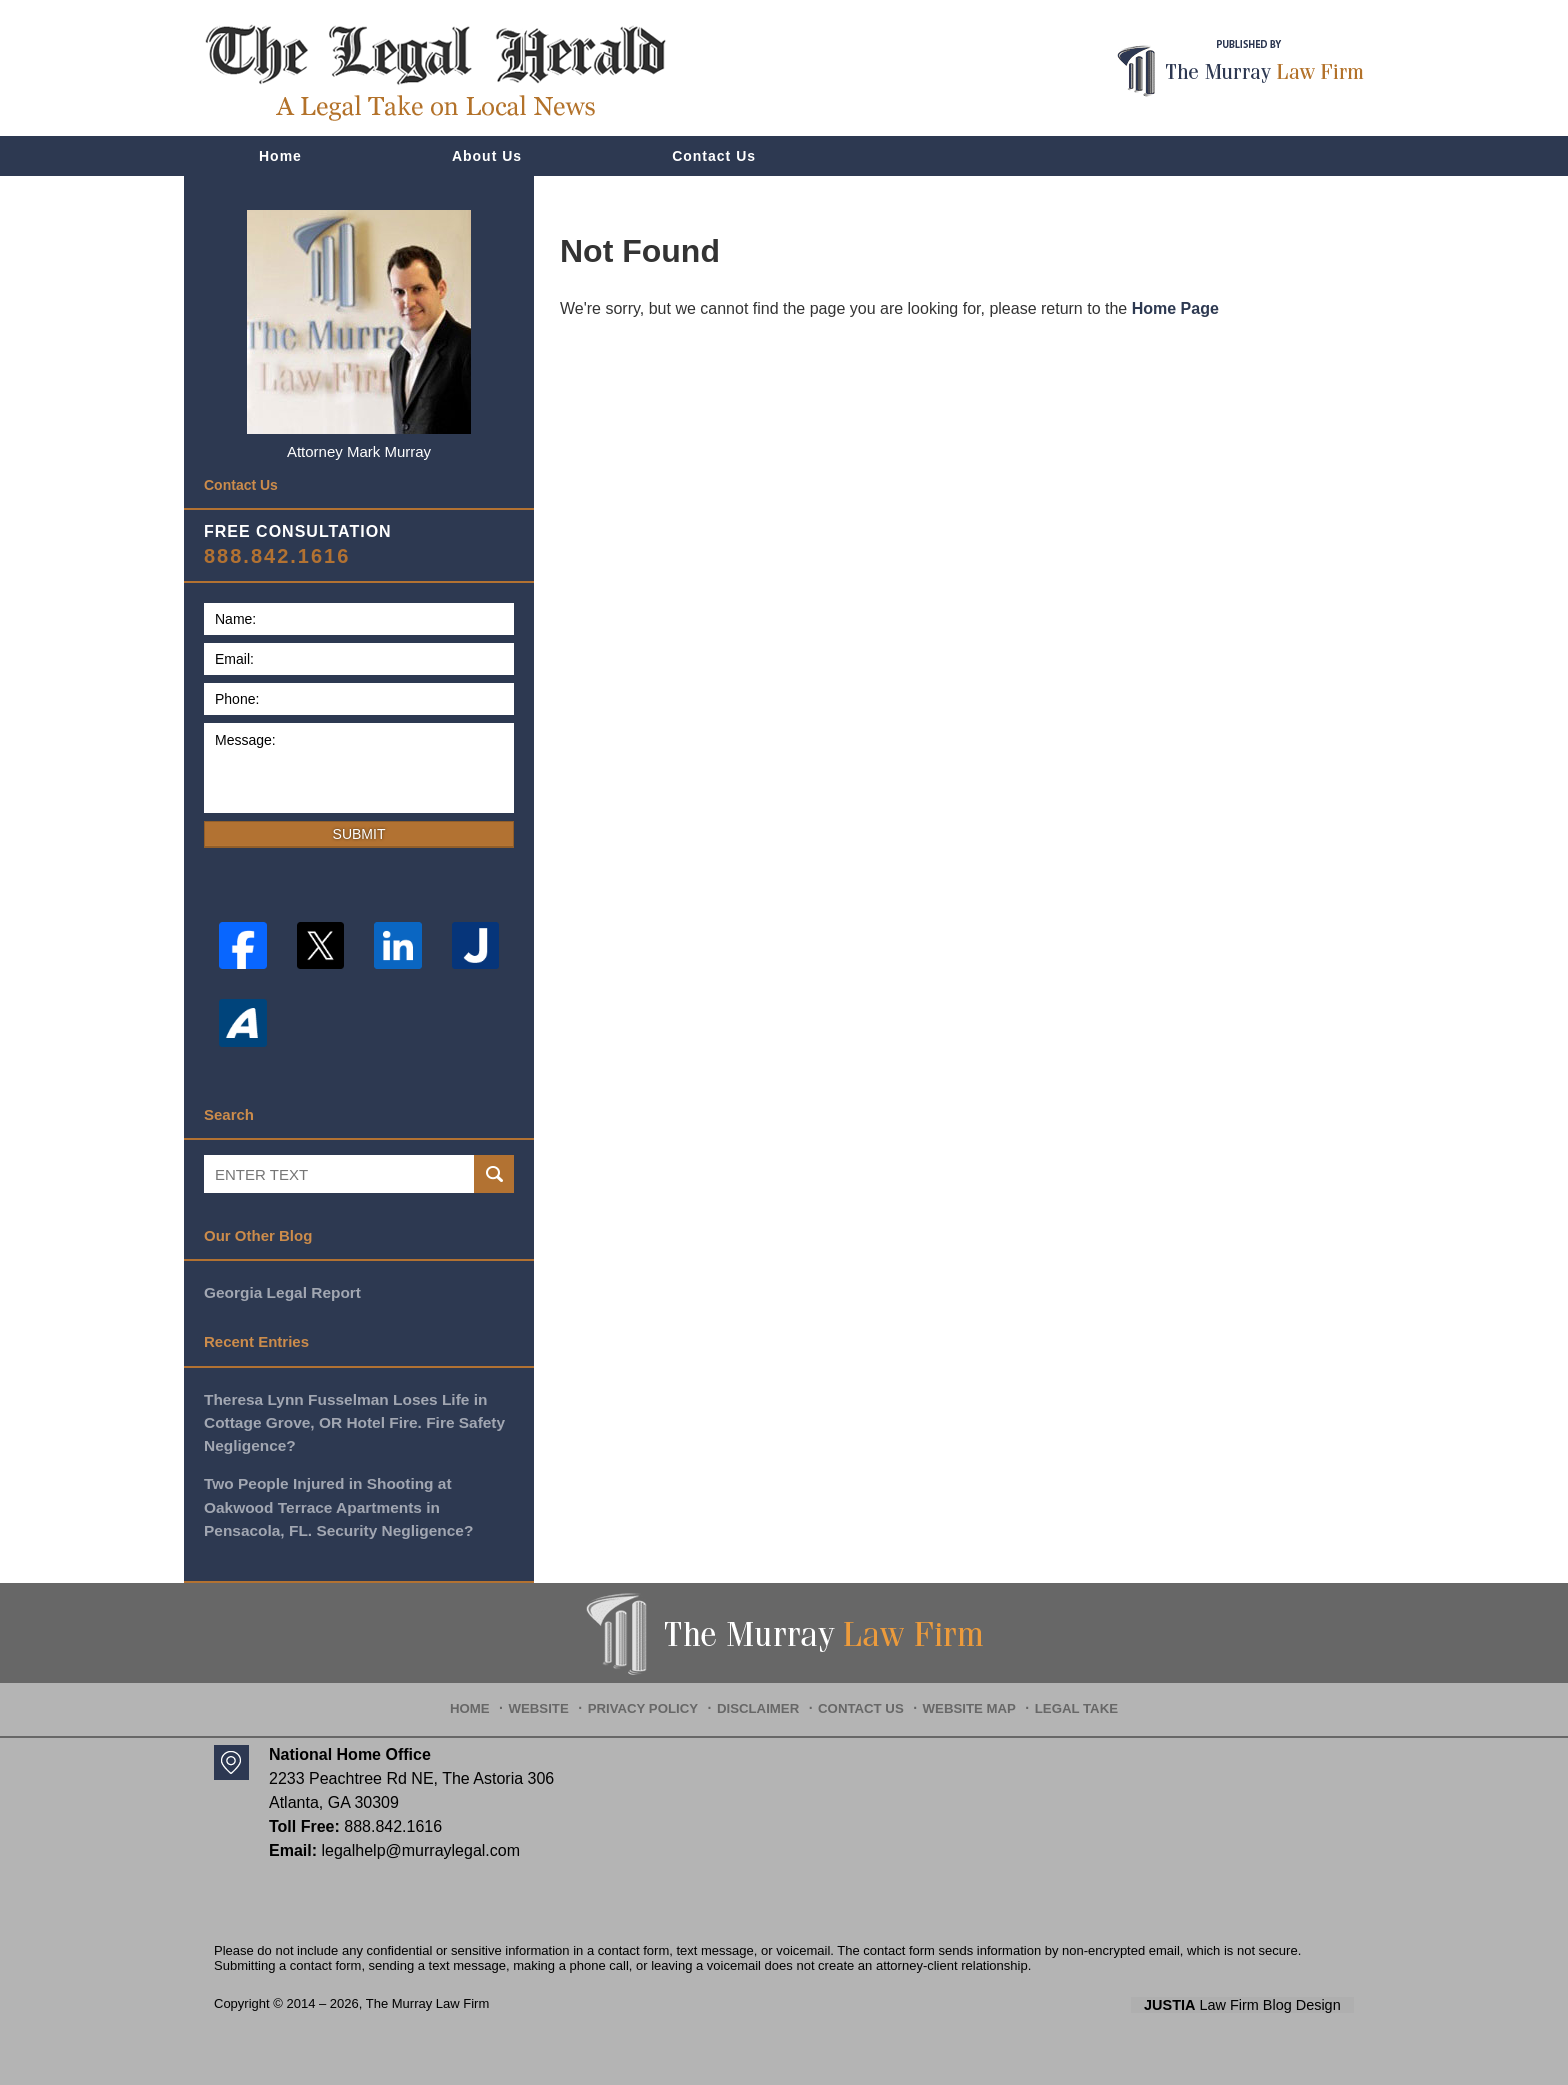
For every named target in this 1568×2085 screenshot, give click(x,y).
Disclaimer (762, 1697)
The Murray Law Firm (428, 1999)
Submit (359, 834)
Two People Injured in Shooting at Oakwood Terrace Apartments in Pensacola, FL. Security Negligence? (335, 1503)
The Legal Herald (435, 73)
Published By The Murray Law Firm (1240, 68)
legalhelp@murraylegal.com (420, 1845)
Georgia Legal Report (280, 1291)
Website (556, 1697)
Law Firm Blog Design (1258, 2001)
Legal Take (1063, 1697)
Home (280, 156)
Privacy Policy (655, 1697)
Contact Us (714, 156)
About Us (487, 156)
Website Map (963, 1697)
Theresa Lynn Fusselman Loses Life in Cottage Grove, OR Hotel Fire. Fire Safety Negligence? (350, 1420)
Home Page (1175, 308)
